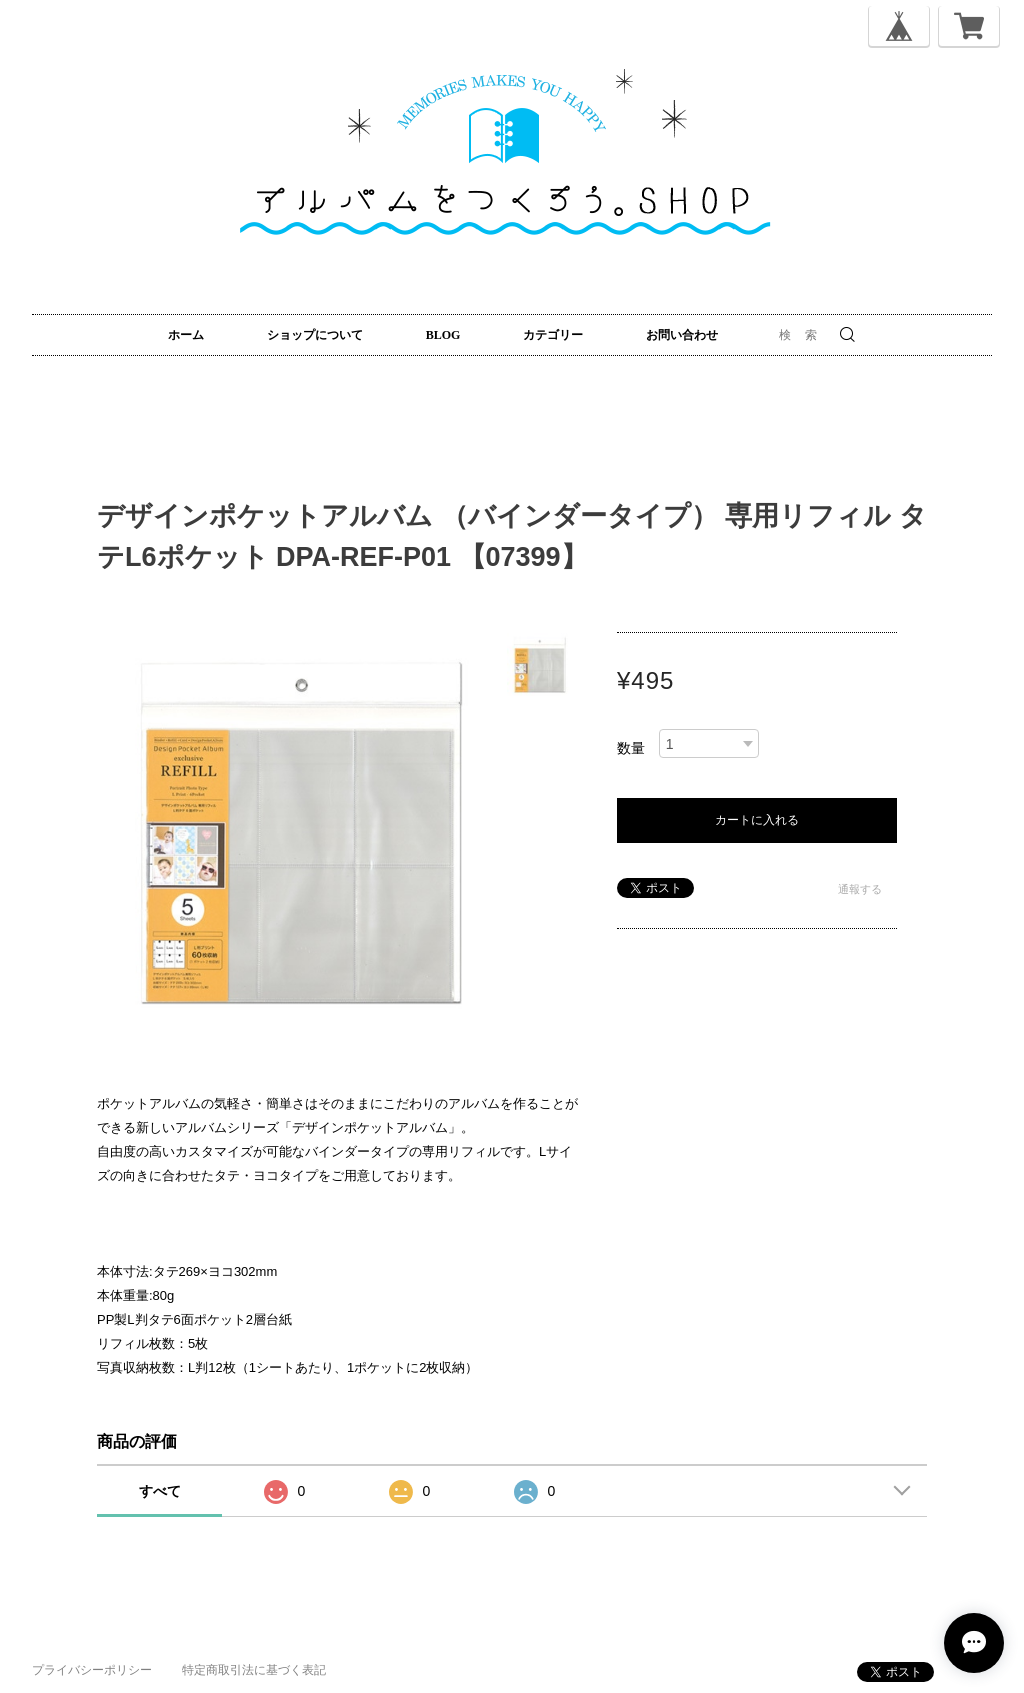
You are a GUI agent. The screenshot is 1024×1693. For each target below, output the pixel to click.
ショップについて (315, 335)
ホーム (186, 335)
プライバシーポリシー (92, 1670)
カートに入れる (757, 820)
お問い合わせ (682, 335)
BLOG (443, 335)
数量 (631, 748)
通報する (860, 889)
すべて (160, 1491)
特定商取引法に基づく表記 (254, 1670)
